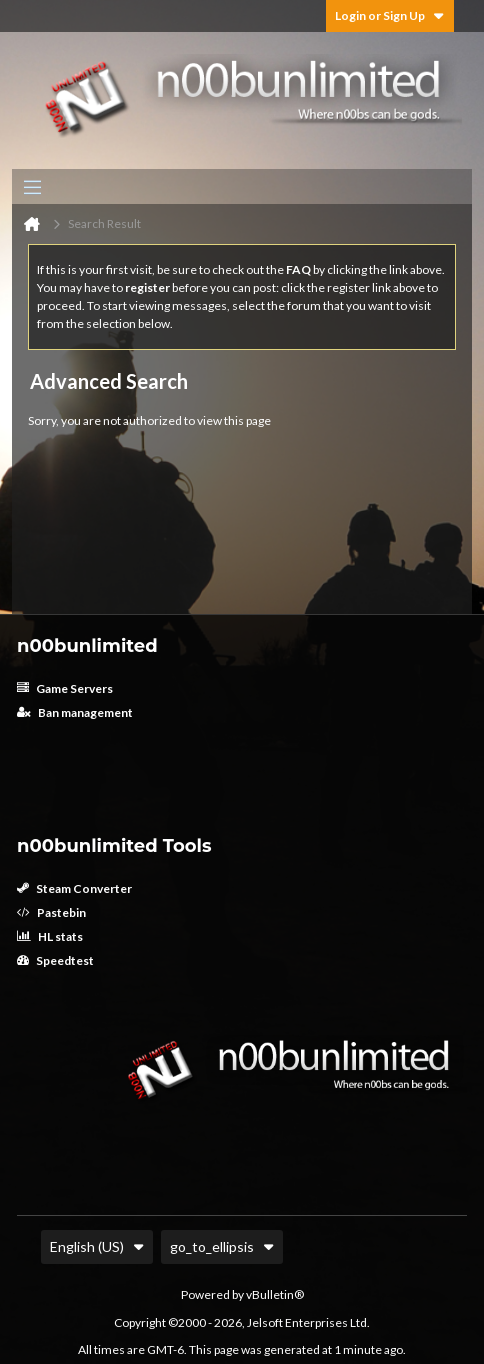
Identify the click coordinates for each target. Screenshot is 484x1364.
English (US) (97, 1246)
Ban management (75, 712)
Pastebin (51, 912)
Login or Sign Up (390, 15)
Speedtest (55, 960)
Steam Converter (74, 888)
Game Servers (65, 688)
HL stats (50, 936)
